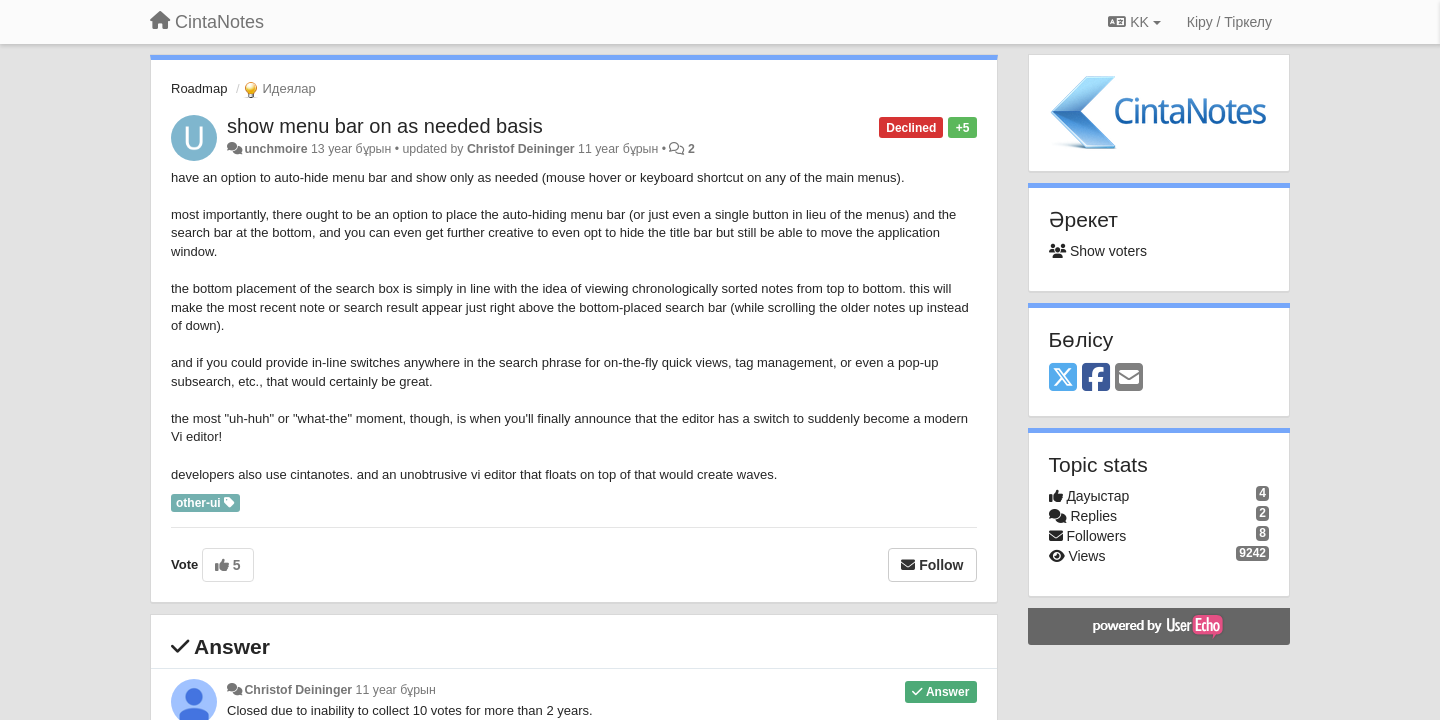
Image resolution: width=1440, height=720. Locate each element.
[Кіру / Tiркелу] (1229, 22)
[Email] (1129, 378)
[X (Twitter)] (1063, 378)
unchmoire (275, 149)
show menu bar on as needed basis (385, 126)
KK (1134, 22)
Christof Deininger (521, 149)
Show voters (1098, 251)
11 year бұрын (396, 690)
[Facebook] (1096, 378)
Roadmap (199, 88)
